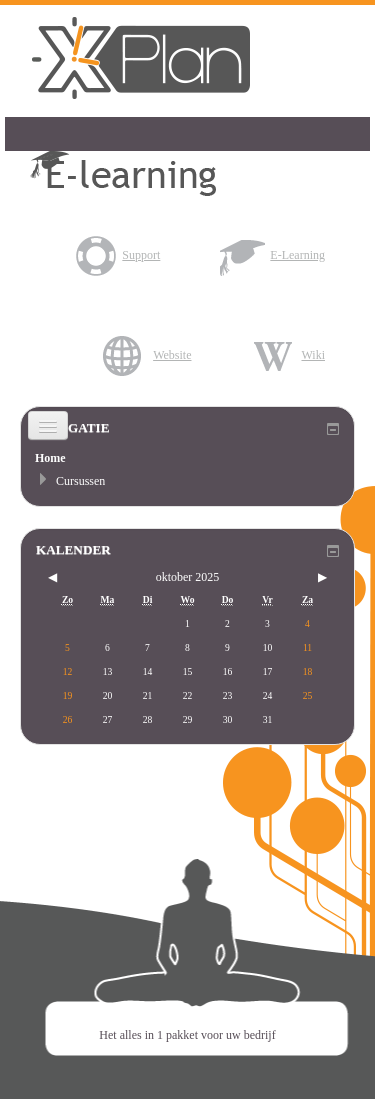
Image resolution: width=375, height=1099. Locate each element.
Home (50, 458)
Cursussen (80, 481)
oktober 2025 (188, 577)
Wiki (288, 355)
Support (116, 255)
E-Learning (272, 255)
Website (147, 355)
